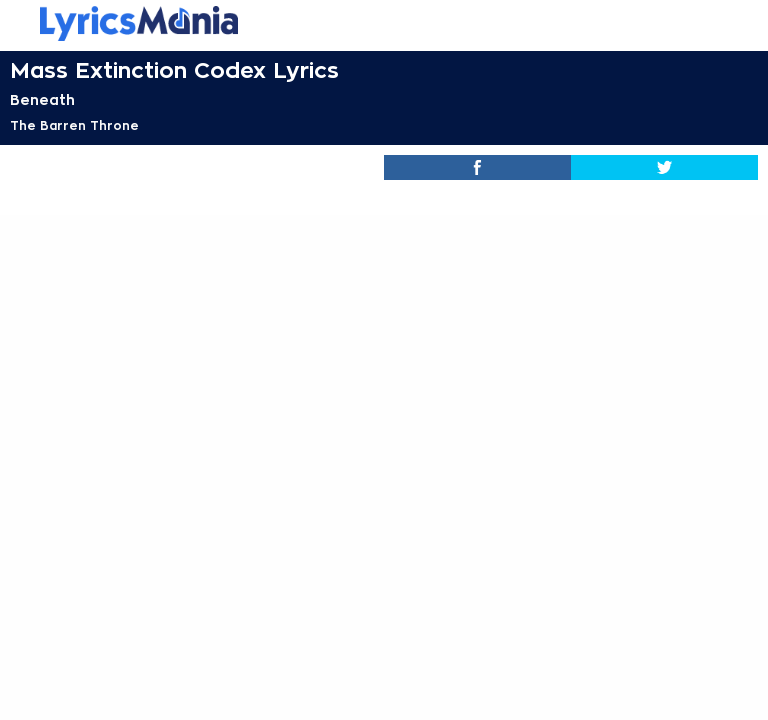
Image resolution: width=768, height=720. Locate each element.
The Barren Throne (74, 126)
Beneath (42, 100)
